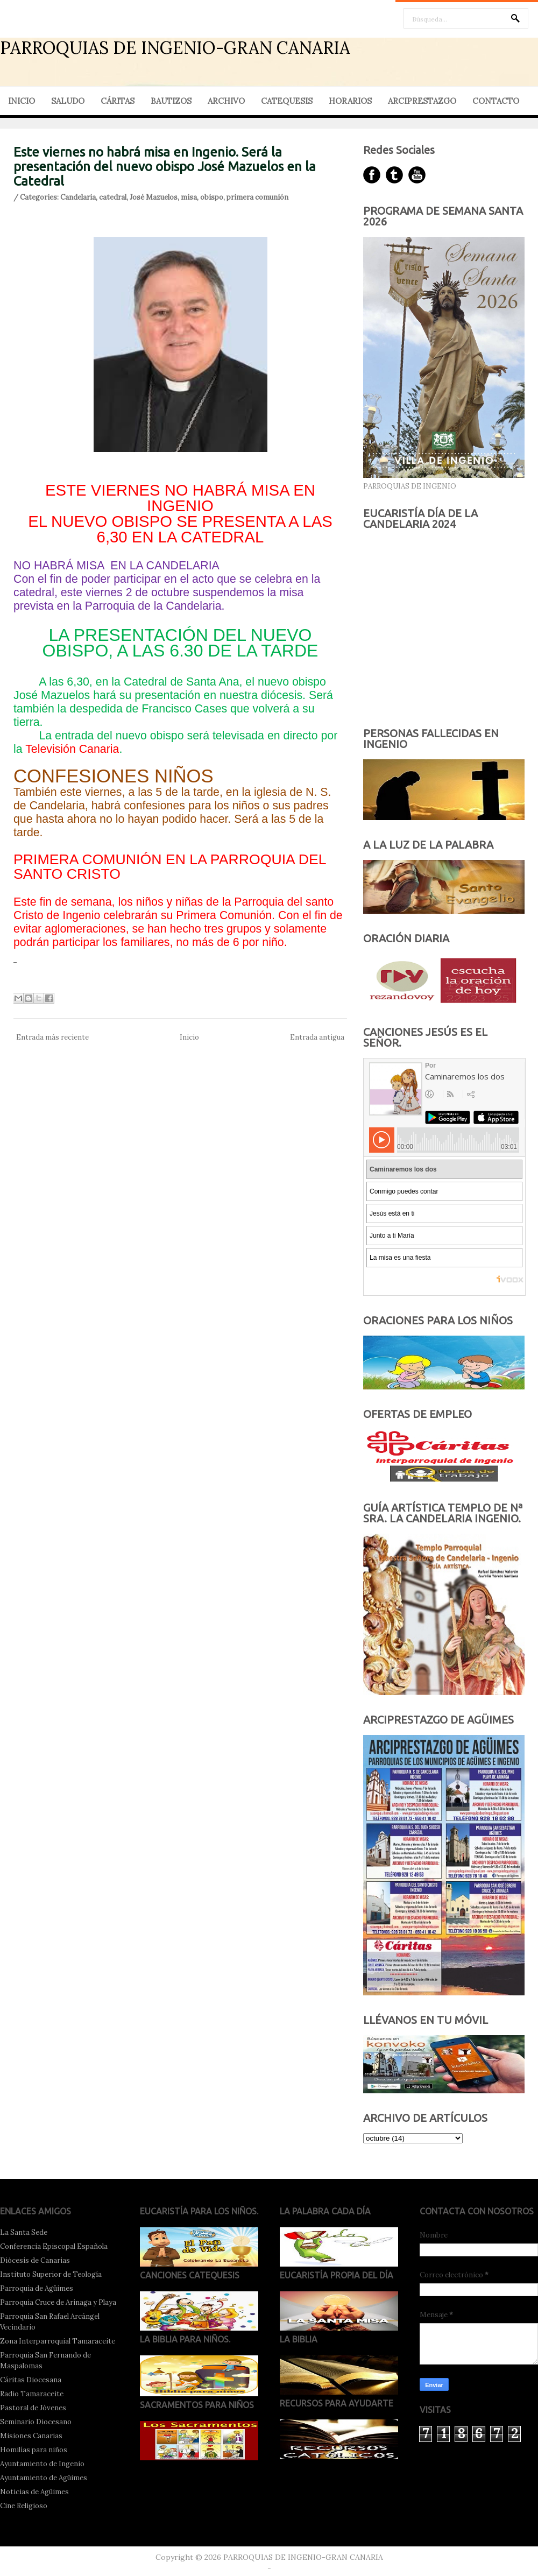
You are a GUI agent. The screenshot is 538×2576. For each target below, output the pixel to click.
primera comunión (257, 197)
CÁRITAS (117, 101)
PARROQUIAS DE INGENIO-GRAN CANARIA (175, 48)
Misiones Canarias (31, 2435)
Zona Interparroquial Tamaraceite (57, 2341)
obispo (211, 197)
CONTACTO (495, 101)
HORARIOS (350, 101)
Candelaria (78, 197)
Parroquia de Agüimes (36, 2288)
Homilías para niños (33, 2449)
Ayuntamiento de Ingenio (42, 2463)
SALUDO (67, 101)
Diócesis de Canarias (35, 2260)
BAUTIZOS (171, 101)
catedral (112, 197)
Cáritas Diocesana (30, 2379)
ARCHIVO (226, 101)
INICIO (21, 101)
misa (189, 197)
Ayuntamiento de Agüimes (43, 2477)
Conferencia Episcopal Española (54, 2246)
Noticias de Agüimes (34, 2491)
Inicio (189, 1037)
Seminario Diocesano (36, 2421)
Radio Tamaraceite (31, 2393)
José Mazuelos (154, 197)
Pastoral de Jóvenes (33, 2407)
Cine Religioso (23, 2505)
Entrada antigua (317, 1037)
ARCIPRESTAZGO (422, 101)
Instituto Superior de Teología (51, 2274)
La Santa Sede (23, 2232)
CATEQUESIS (287, 101)
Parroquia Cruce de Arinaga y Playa (58, 2302)
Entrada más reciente (52, 1037)
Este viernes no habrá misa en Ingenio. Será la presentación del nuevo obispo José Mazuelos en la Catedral (164, 166)
